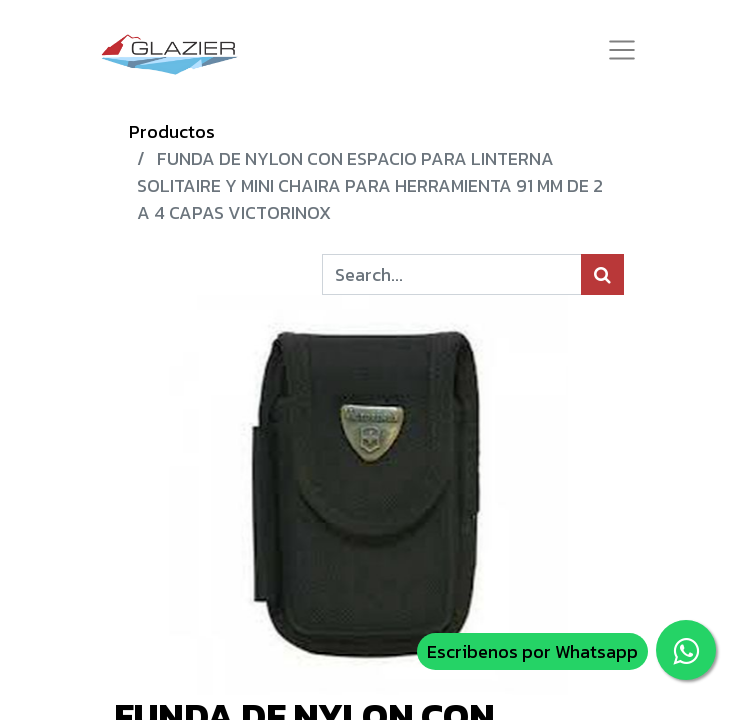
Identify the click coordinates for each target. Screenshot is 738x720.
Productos (172, 131)
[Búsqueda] (602, 274)
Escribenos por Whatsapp (532, 651)
